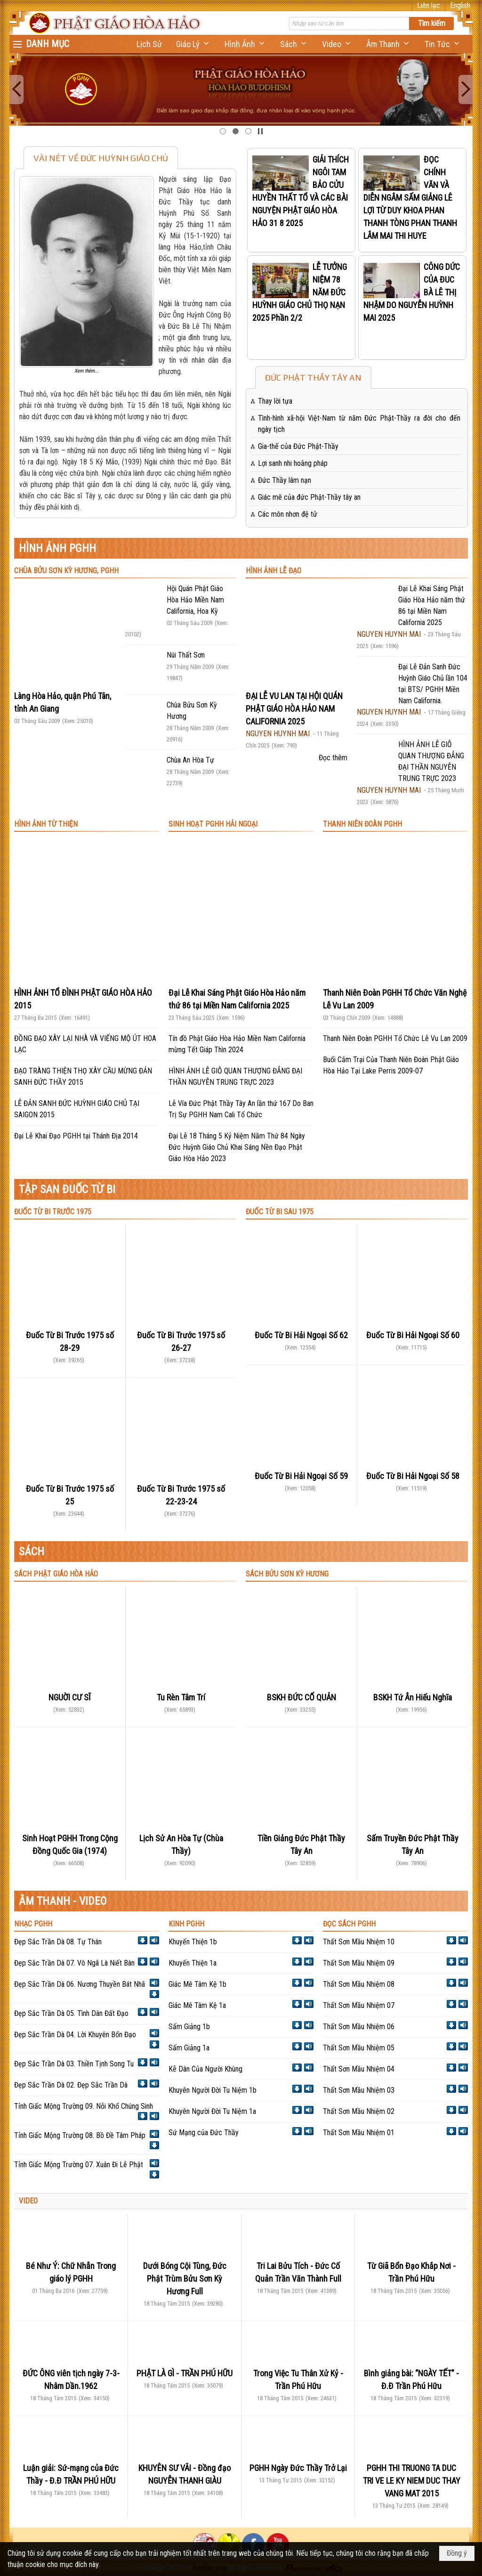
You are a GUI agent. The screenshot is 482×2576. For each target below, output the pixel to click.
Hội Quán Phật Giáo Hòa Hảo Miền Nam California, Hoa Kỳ (195, 600)
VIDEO (28, 2200)
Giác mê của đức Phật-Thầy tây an (309, 497)
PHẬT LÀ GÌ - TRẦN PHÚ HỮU (185, 2373)
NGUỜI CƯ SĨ (69, 1697)
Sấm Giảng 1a (189, 2047)
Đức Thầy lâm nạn (284, 480)
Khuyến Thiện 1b (193, 1941)
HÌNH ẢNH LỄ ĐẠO (273, 570)
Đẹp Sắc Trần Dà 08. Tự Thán (58, 1941)
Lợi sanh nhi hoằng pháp (293, 463)
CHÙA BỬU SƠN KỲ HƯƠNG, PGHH (66, 570)
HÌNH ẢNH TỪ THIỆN (46, 824)
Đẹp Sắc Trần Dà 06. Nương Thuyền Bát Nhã (79, 1984)
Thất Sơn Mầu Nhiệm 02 (358, 2111)
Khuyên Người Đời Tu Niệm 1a (212, 2111)
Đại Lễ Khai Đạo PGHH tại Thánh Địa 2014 (76, 1135)
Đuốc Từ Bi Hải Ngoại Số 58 (412, 1476)
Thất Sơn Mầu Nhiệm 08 (358, 1984)
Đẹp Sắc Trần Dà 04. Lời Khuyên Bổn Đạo (75, 2034)
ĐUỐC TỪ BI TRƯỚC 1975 (52, 1211)
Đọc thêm (333, 757)
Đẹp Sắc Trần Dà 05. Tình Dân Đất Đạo (71, 2013)
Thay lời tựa (275, 401)
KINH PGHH (186, 1923)
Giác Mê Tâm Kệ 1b (197, 1984)
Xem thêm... (86, 371)
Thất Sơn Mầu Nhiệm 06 (358, 2026)
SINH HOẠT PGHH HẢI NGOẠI (213, 824)
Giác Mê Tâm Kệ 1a (197, 2005)
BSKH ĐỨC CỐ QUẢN (301, 1697)
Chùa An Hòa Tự (190, 760)
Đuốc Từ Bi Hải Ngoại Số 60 (412, 1335)
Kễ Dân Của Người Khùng (205, 2068)
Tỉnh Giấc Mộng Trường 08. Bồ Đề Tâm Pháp (79, 2135)
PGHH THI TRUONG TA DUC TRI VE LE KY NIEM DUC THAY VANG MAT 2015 (411, 2480)
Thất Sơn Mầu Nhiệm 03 (358, 2090)
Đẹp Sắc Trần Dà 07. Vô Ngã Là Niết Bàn (74, 1962)
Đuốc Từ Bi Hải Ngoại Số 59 (301, 1476)
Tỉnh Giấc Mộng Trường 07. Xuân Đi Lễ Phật (78, 2164)
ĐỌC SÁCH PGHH (349, 1923)
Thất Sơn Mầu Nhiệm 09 (358, 1962)
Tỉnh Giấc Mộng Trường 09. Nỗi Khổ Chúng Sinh (83, 2106)
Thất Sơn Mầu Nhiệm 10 (358, 1941)
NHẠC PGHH (33, 1923)
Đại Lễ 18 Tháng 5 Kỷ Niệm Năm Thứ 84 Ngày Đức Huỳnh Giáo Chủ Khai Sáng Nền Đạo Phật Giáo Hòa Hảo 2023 (237, 1147)
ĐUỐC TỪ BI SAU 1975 (279, 1211)
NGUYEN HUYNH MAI (278, 733)
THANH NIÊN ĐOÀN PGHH (362, 824)
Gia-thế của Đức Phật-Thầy (298, 446)
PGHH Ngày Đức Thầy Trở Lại (298, 2468)
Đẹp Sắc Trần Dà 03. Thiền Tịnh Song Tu (74, 2063)
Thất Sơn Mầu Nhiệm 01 (358, 2132)
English (460, 5)
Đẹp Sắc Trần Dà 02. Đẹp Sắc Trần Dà (71, 2084)
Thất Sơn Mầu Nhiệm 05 (358, 2047)
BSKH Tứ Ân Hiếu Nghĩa (412, 1697)
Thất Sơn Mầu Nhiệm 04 (358, 2068)
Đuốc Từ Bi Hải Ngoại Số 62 (301, 1335)
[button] (193, 44)
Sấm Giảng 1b (189, 2026)
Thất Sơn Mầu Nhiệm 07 (358, 2005)
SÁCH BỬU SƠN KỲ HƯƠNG (287, 1573)
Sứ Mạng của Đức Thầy (204, 2132)
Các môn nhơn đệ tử (287, 514)
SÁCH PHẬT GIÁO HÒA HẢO (56, 1573)
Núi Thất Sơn (186, 654)
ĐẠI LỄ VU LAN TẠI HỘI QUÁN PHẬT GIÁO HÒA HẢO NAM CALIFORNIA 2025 (294, 708)
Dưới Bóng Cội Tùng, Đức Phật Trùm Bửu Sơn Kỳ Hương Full (184, 2278)
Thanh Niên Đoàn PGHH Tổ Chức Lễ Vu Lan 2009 (395, 1038)
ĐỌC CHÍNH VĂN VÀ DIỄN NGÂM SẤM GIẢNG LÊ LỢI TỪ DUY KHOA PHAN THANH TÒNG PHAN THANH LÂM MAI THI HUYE (410, 197)
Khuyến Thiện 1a (193, 1962)
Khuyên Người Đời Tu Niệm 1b (213, 2090)
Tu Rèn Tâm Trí (181, 1697)
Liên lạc (428, 5)
